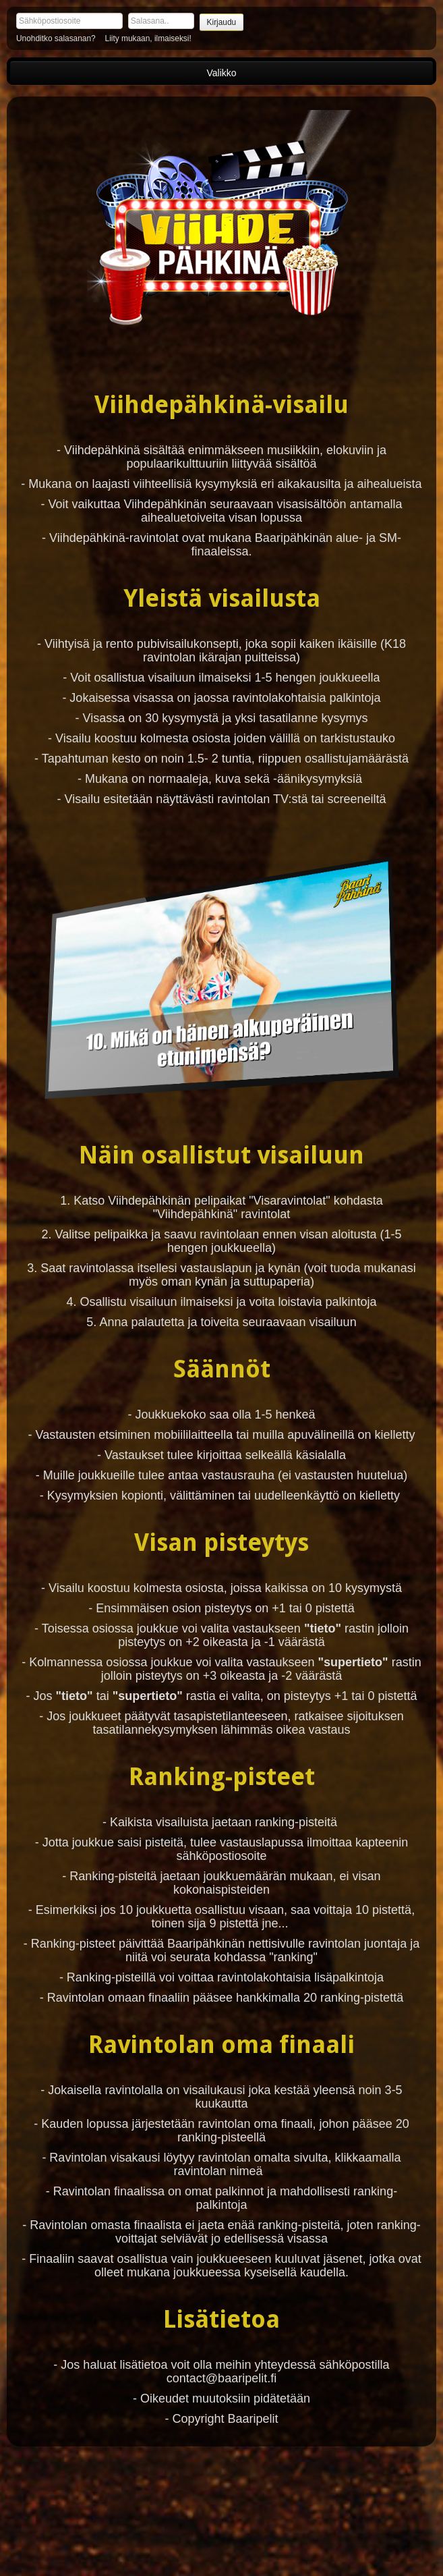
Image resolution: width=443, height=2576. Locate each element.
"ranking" (293, 1957)
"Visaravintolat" (289, 1200)
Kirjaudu (222, 22)
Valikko (221, 72)
